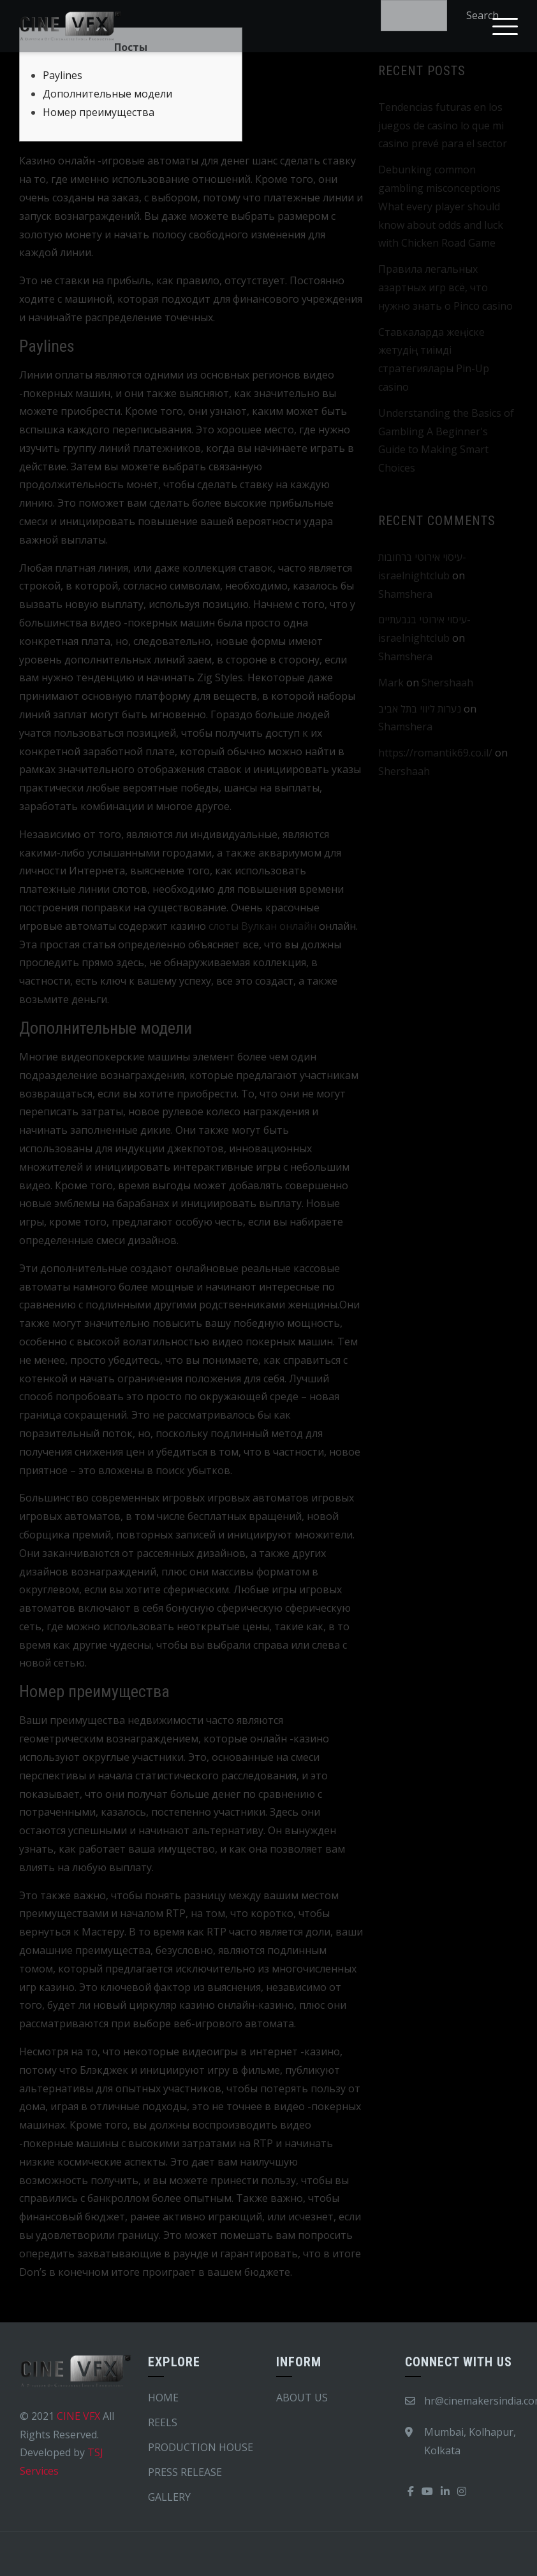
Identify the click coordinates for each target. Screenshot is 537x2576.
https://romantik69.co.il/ (435, 753)
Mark (391, 683)
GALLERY (169, 2497)
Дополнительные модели (107, 94)
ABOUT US (302, 2398)
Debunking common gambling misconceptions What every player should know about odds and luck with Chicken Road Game (440, 206)
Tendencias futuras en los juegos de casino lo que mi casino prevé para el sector (442, 125)
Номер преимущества (98, 112)
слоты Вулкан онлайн (262, 926)
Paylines (62, 75)
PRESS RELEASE (185, 2472)
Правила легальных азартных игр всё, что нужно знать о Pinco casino (445, 287)
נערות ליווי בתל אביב (419, 709)
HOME (163, 2398)
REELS (162, 2422)
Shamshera (405, 594)
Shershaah (447, 683)
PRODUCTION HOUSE (200, 2447)
